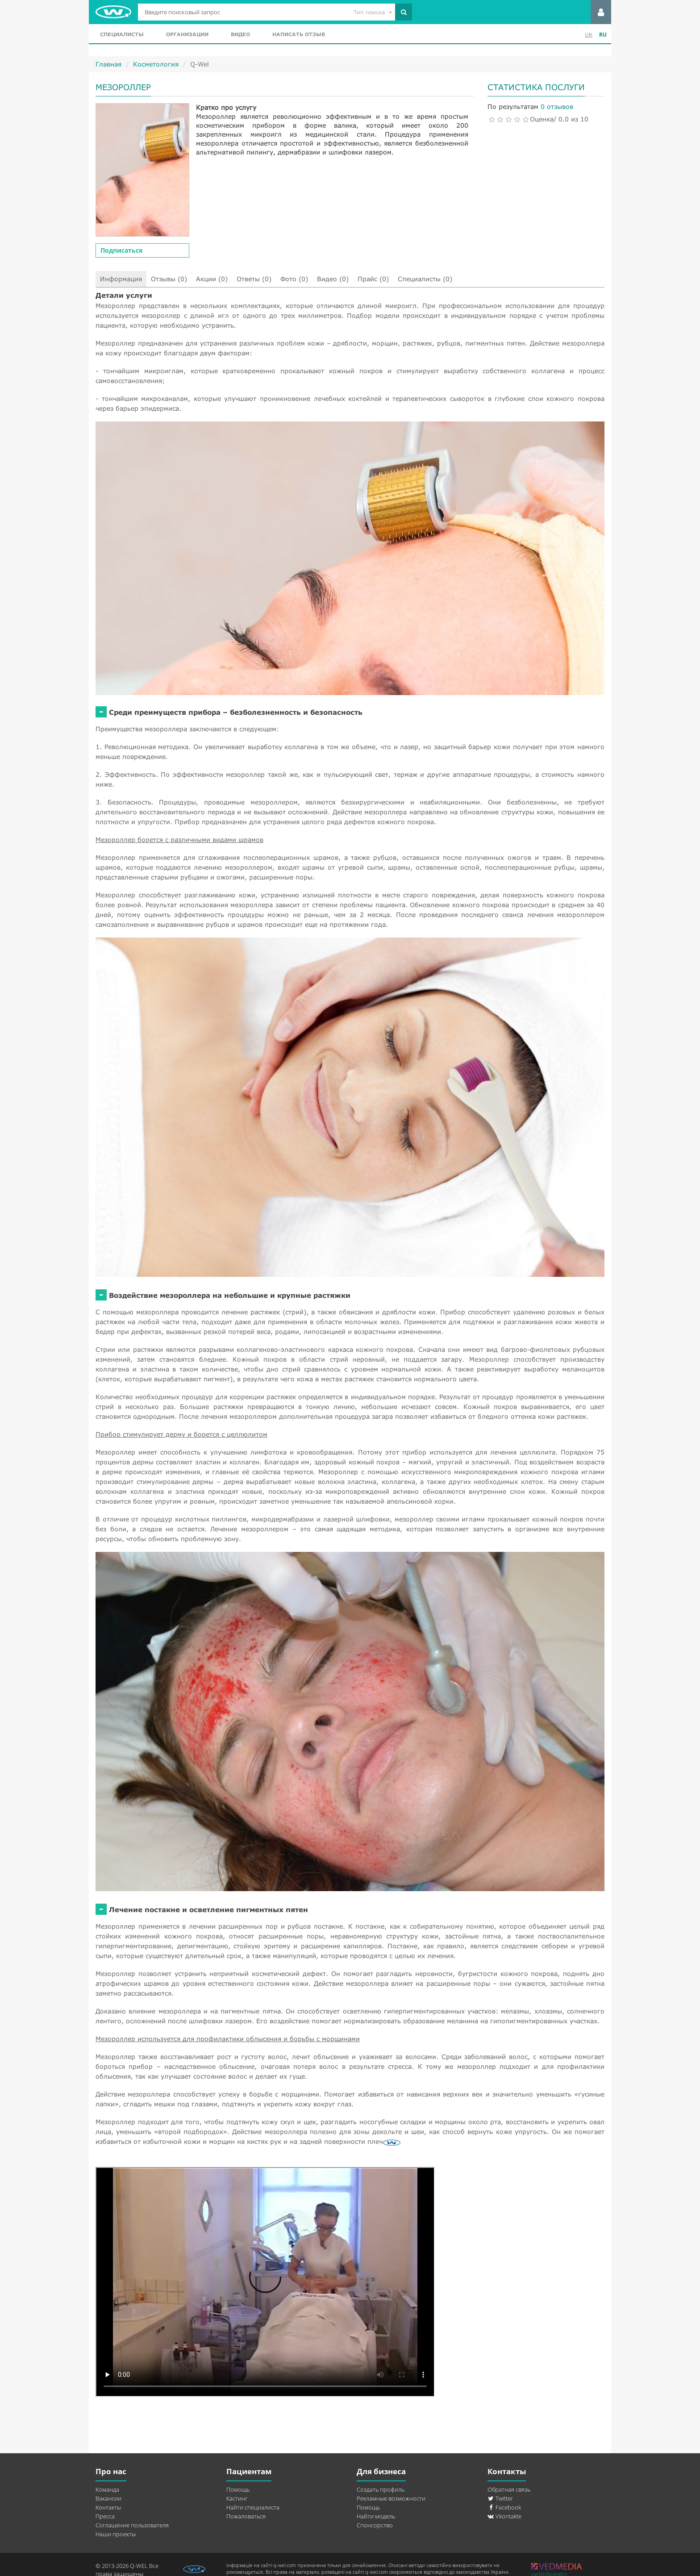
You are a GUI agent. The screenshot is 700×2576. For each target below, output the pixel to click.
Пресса (105, 2516)
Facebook (504, 2507)
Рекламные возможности (391, 2498)
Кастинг (236, 2498)
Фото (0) (294, 279)
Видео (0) (333, 279)
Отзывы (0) (169, 279)
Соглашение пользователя (132, 2525)
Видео (240, 34)
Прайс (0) (373, 279)
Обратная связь (509, 2489)
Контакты (108, 2507)
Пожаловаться (246, 2516)
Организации (187, 34)
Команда (107, 2489)
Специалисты (122, 34)
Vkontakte (504, 2516)
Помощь (238, 2489)
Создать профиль (380, 2489)
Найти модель (376, 2516)
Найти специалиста (252, 2507)
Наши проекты (116, 2534)
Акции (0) (212, 279)
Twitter (500, 2498)
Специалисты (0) (425, 279)
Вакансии (108, 2498)
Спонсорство (375, 2525)
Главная (108, 64)
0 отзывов (557, 106)
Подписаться (121, 250)
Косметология (156, 64)
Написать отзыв (298, 34)
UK (588, 34)
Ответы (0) (254, 279)
